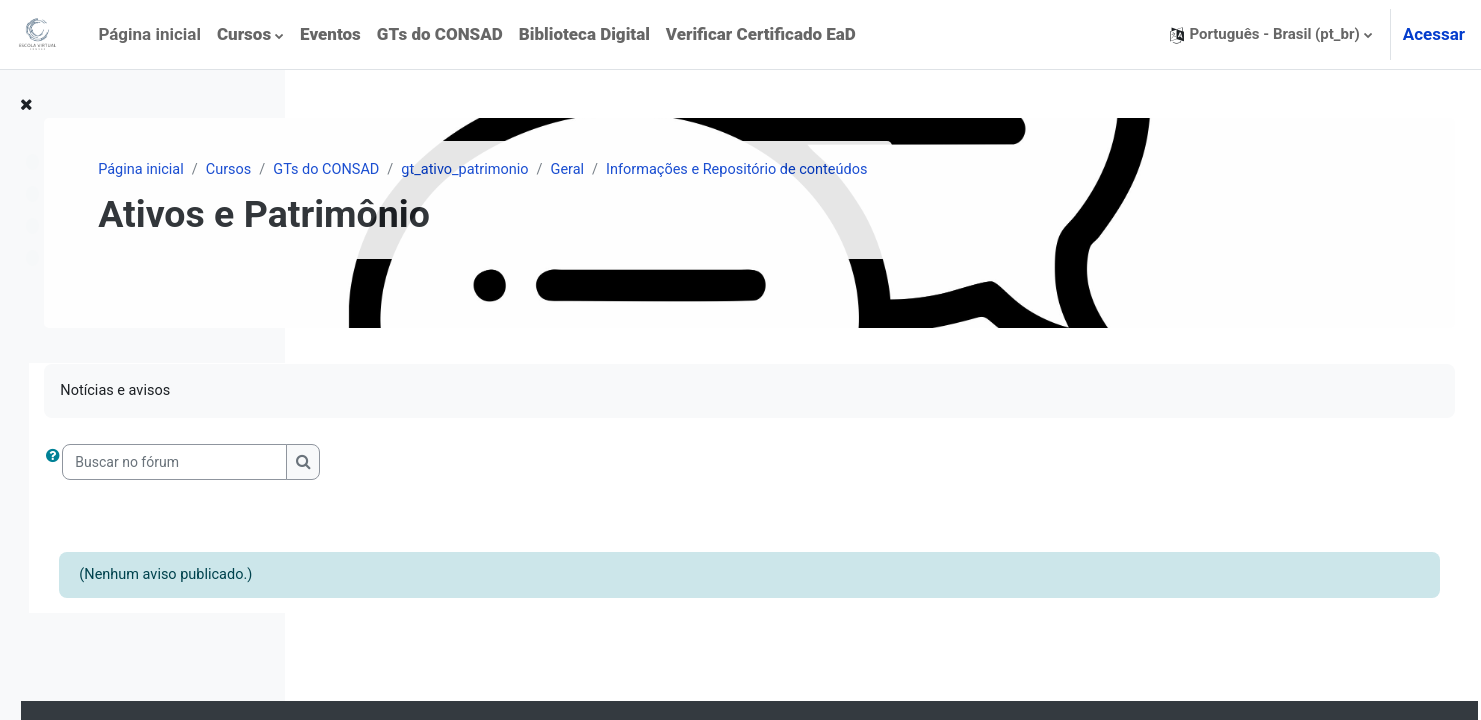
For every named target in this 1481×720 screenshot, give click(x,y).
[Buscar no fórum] (454, 463)
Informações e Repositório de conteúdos (1030, 170)
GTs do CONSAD (607, 170)
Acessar (1434, 34)
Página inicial (415, 170)
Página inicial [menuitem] (149, 34)
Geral (855, 170)
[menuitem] (250, 35)
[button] (1270, 34)
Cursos (505, 170)
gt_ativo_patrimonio (750, 170)
